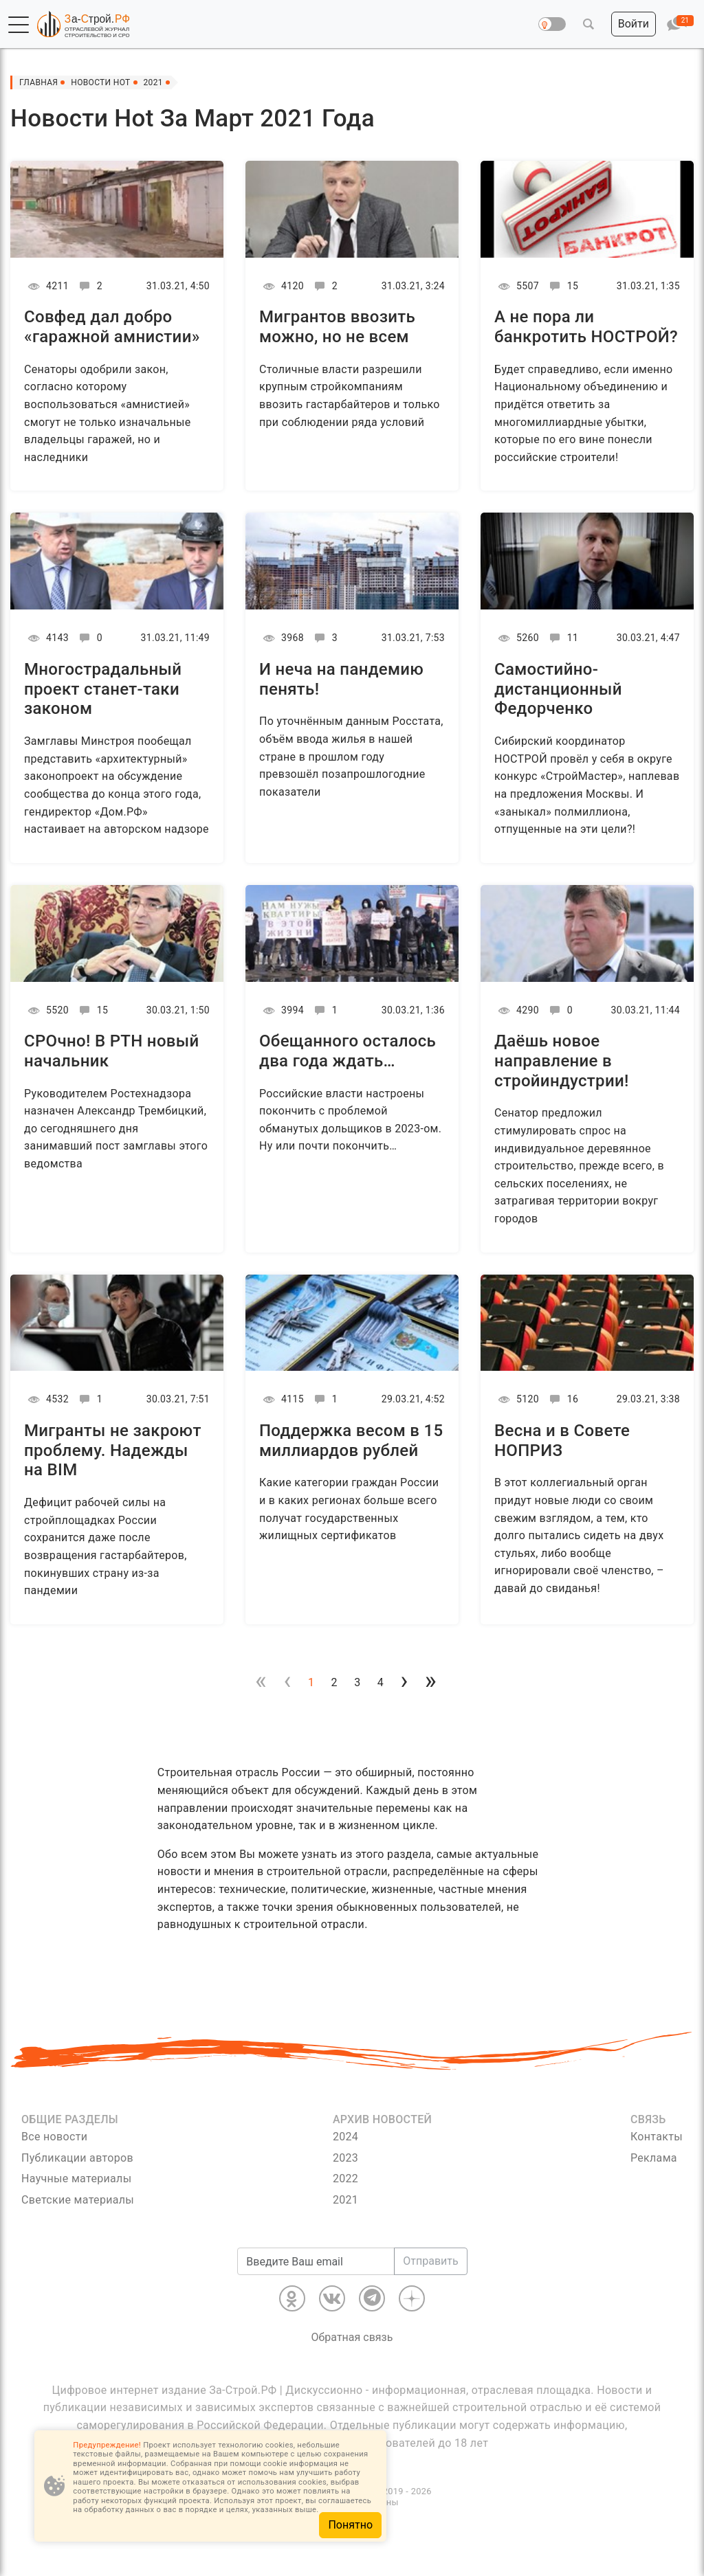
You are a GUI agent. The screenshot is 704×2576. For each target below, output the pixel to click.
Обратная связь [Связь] (352, 2337)
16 (562, 1398)
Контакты (656, 2136)
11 (562, 637)
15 (562, 285)
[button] (18, 24)
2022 (345, 2178)
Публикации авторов (77, 2157)
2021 (345, 2199)
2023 (345, 2157)
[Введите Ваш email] (316, 2261)
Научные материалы (76, 2178)
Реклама (653, 2157)
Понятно (350, 2524)
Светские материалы (77, 2199)
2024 (345, 2136)
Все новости (54, 2136)
